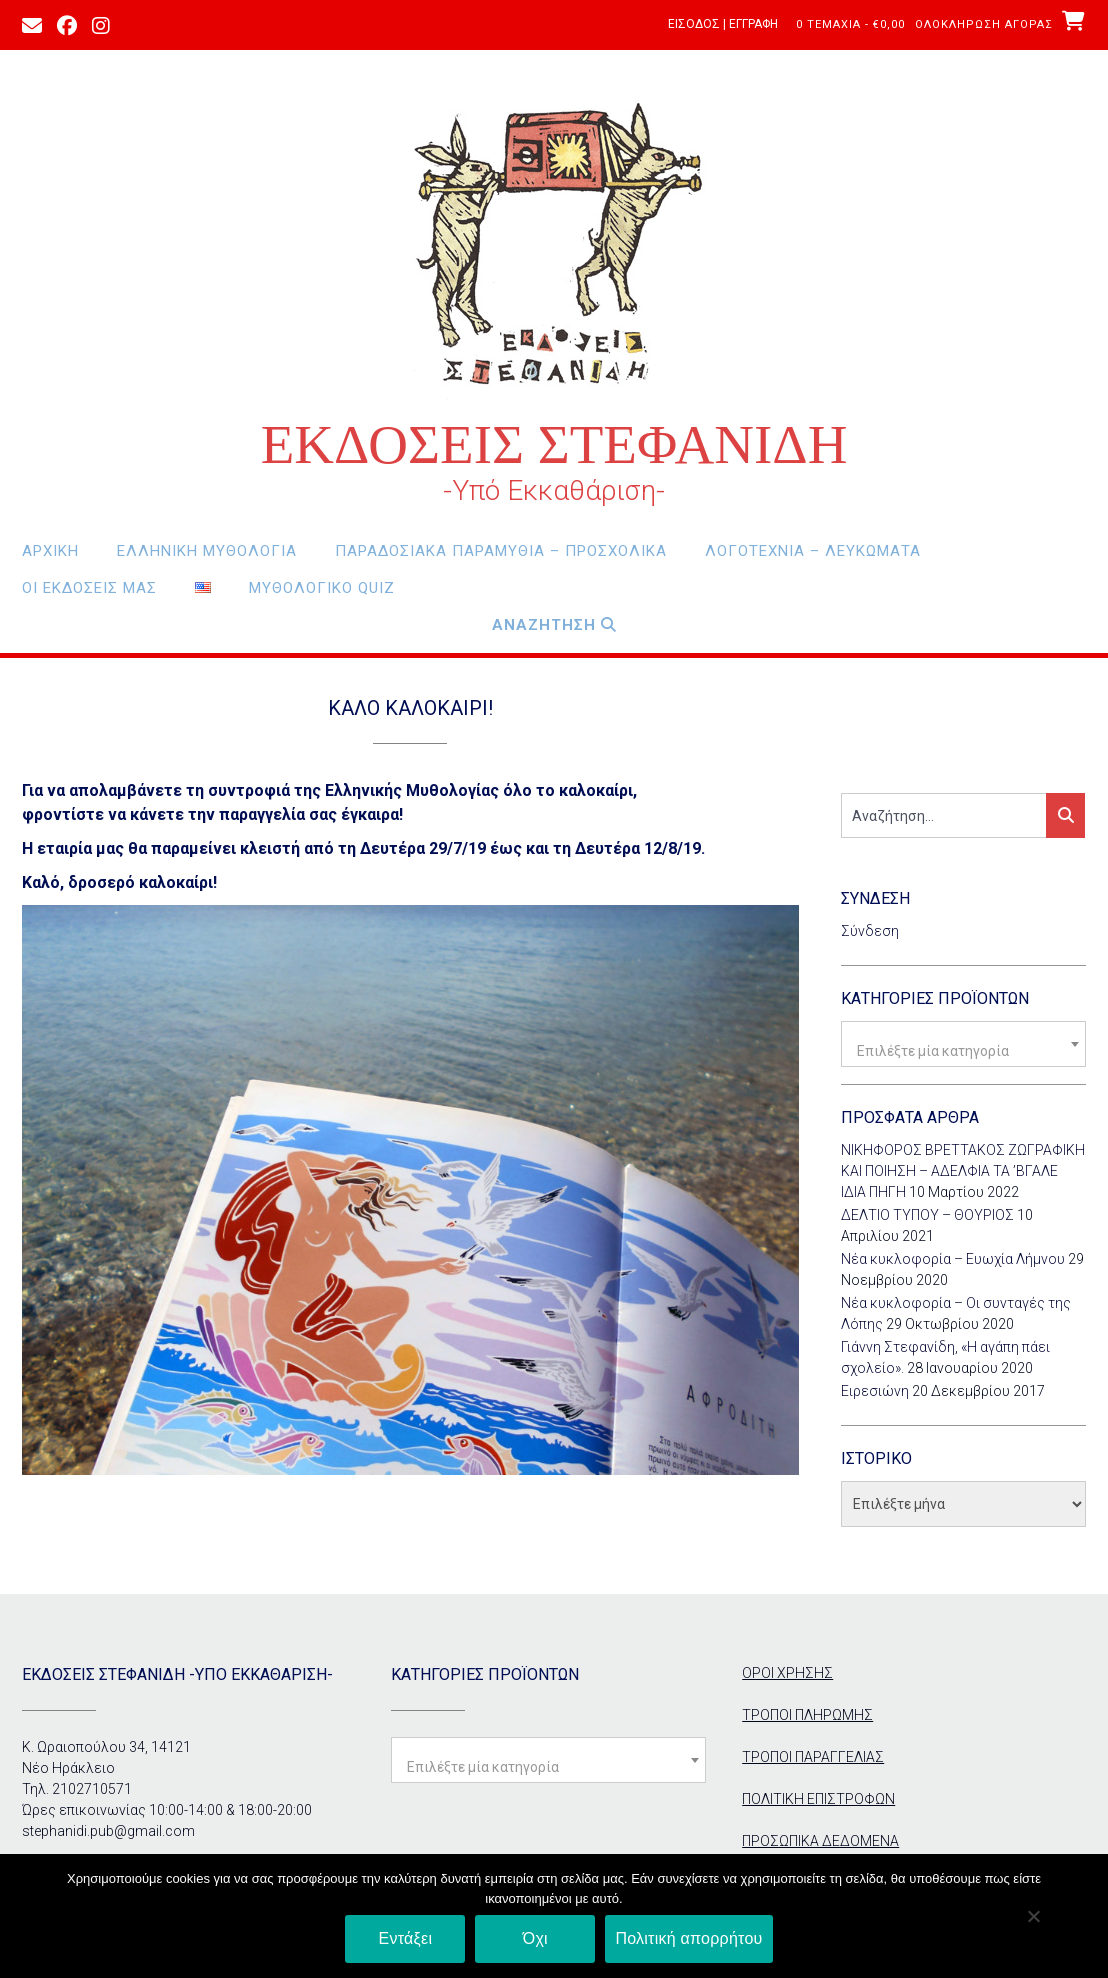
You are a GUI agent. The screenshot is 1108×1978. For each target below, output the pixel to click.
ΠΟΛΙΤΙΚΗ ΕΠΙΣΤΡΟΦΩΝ (818, 1799)
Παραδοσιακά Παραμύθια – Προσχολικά (501, 551)
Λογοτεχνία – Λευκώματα (813, 551)
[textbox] (963, 1051)
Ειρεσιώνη (875, 1391)
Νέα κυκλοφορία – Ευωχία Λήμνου (953, 1259)
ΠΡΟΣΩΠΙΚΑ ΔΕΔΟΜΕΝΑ (820, 1841)
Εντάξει (406, 1938)
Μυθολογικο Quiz (322, 588)
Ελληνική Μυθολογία (207, 551)
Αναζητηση (554, 625)
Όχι (535, 1938)
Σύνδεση (870, 931)
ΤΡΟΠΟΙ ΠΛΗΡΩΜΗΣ (807, 1715)
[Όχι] (1033, 1916)
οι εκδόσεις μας (89, 588)
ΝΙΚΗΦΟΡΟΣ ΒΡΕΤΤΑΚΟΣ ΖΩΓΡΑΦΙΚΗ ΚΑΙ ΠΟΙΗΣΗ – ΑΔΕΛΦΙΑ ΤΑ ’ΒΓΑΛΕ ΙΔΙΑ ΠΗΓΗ (963, 1171)
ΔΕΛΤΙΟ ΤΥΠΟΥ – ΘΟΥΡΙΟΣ (927, 1215)
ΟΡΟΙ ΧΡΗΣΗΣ (787, 1673)
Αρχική (50, 551)
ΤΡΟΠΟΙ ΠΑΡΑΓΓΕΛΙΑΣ (813, 1757)
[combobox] (963, 1044)
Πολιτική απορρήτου (688, 1938)
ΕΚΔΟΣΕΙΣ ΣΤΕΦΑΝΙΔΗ (554, 444)
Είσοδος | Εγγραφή (723, 24)
